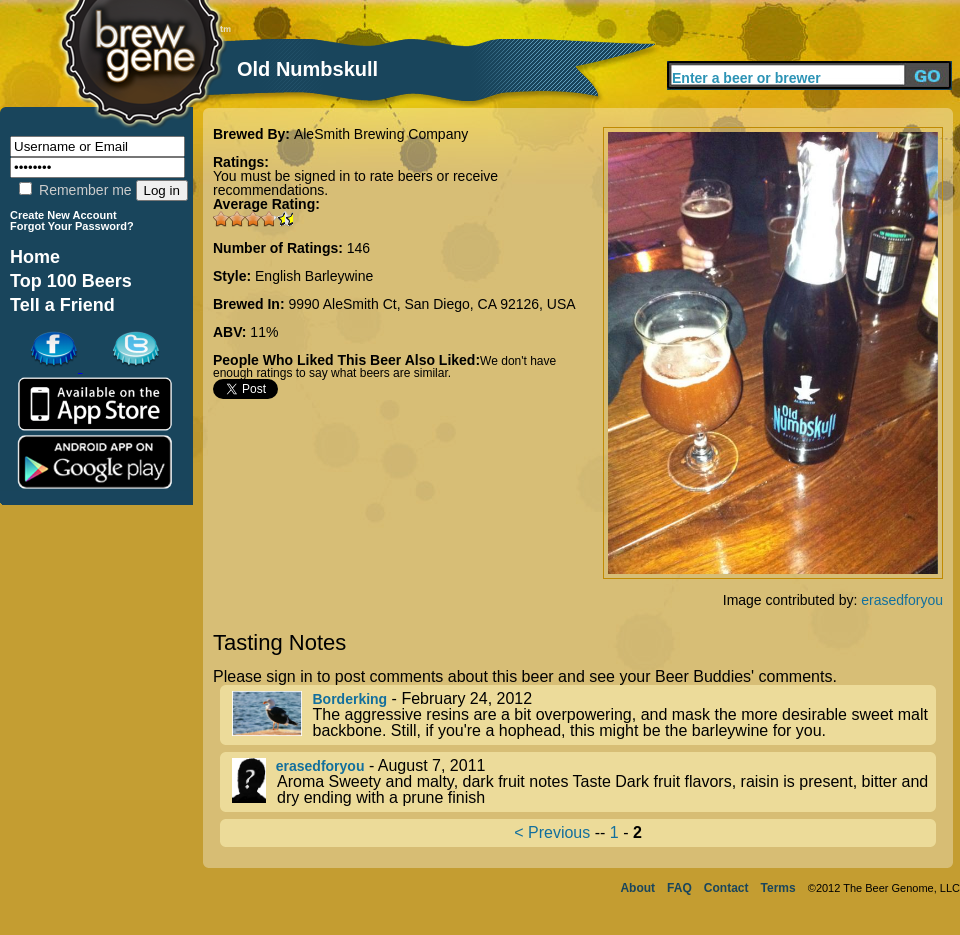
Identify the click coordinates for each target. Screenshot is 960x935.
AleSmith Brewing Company (381, 134)
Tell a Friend (62, 305)
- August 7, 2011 (584, 782)
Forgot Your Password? (72, 226)
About (637, 888)
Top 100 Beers (71, 281)
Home (35, 257)
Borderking (349, 699)
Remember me (75, 190)
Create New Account (63, 215)
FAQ (679, 888)
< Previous (552, 832)
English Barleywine (314, 276)
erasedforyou (902, 600)
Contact (726, 888)
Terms (778, 888)
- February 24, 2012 (584, 715)
